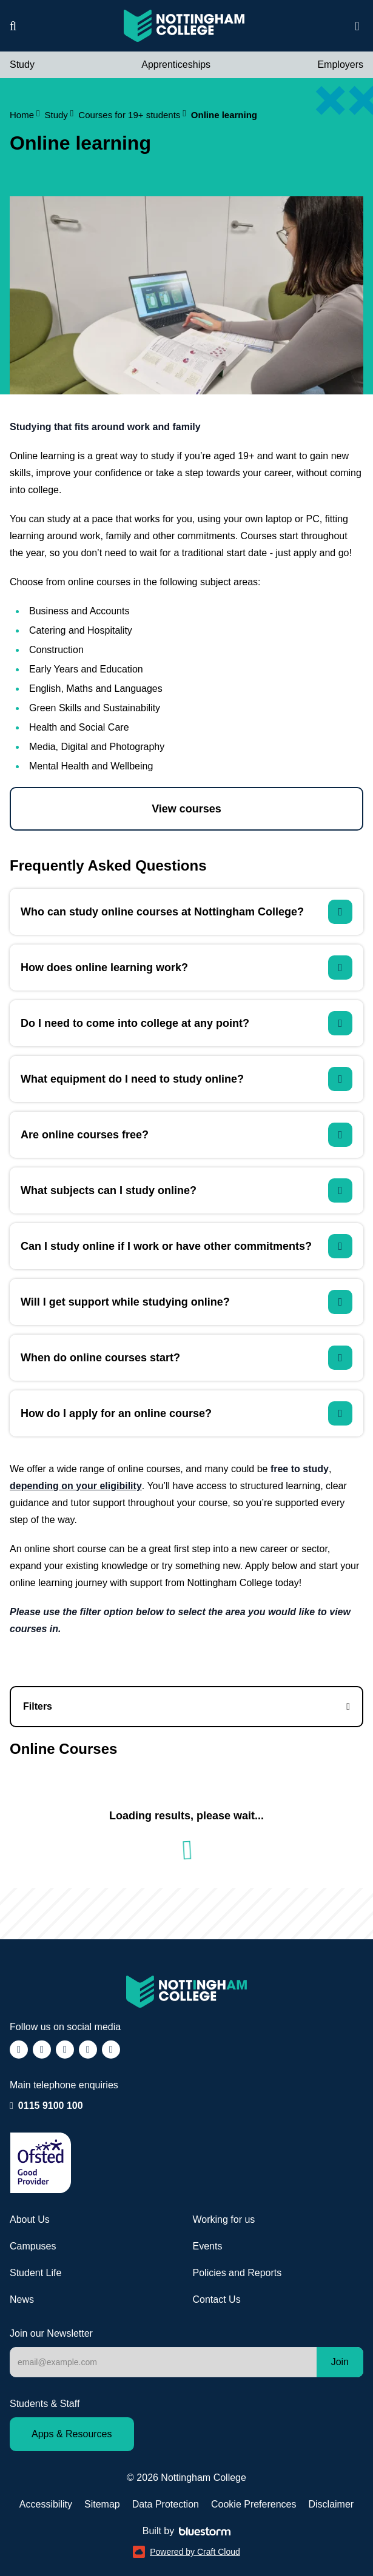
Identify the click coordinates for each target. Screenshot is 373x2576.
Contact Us (217, 2299)
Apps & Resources (72, 2434)
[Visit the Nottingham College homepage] (184, 26)
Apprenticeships (175, 64)
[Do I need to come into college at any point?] (186, 1023)
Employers (340, 64)
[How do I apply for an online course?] (186, 1413)
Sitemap (102, 2504)
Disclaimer (331, 2504)
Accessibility (45, 2504)
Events (208, 2246)
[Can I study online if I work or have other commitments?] (186, 1246)
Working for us (224, 2219)
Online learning (224, 115)
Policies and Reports (237, 2273)
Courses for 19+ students (132, 114)
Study (22, 64)
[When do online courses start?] (186, 1357)
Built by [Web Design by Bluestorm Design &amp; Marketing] (186, 2531)
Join (340, 2362)
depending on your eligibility (76, 1486)
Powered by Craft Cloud (186, 2552)
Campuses (33, 2246)
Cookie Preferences (254, 2504)
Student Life (35, 2273)
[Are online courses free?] (186, 1135)
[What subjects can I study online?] (186, 1190)
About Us (30, 2219)
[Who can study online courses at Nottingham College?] (186, 912)
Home (25, 114)
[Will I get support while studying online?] (186, 1302)
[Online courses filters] (186, 1706)
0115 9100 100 (50, 2105)
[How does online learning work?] (186, 967)
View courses (186, 809)
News (22, 2299)
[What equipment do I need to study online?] (186, 1079)
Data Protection (165, 2504)
